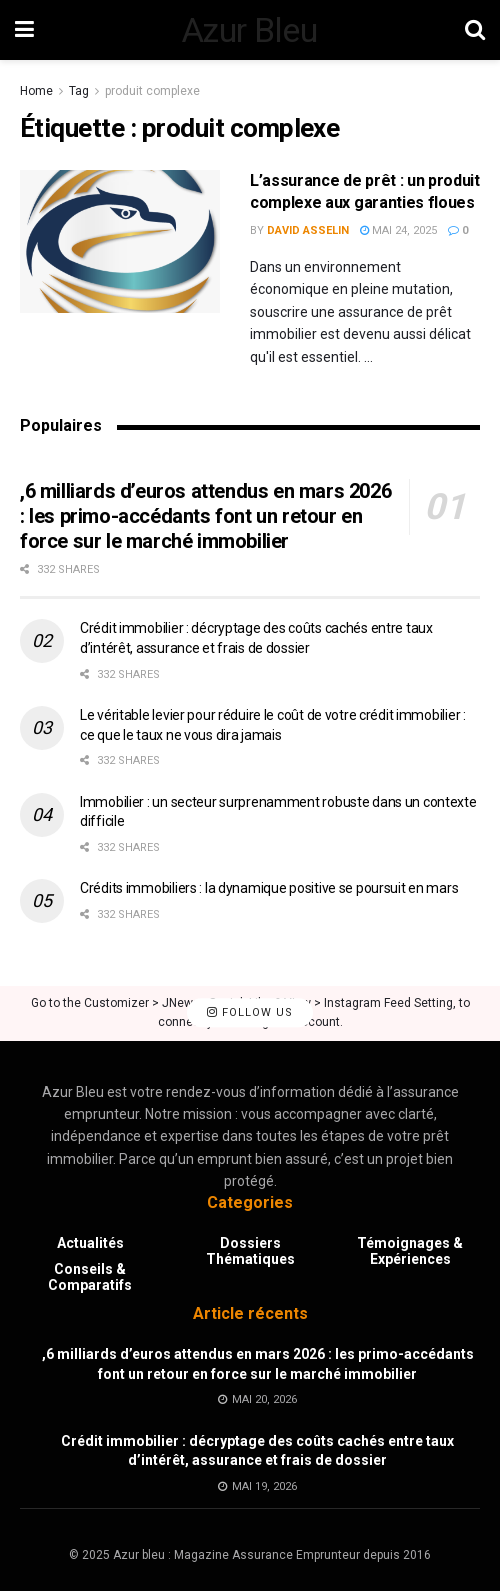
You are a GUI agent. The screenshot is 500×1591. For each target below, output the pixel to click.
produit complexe (152, 91)
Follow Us (250, 1013)
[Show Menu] (24, 30)
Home (36, 91)
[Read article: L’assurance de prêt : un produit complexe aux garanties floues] (120, 241)
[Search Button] (475, 30)
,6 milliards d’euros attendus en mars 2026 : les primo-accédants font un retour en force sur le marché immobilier (205, 516)
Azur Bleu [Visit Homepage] (249, 30)
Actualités (90, 1243)
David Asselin (308, 230)
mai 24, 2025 (398, 230)
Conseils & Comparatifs (90, 1277)
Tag (79, 91)
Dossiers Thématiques (250, 1251)
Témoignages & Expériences (410, 1251)
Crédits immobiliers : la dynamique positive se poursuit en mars (269, 888)
